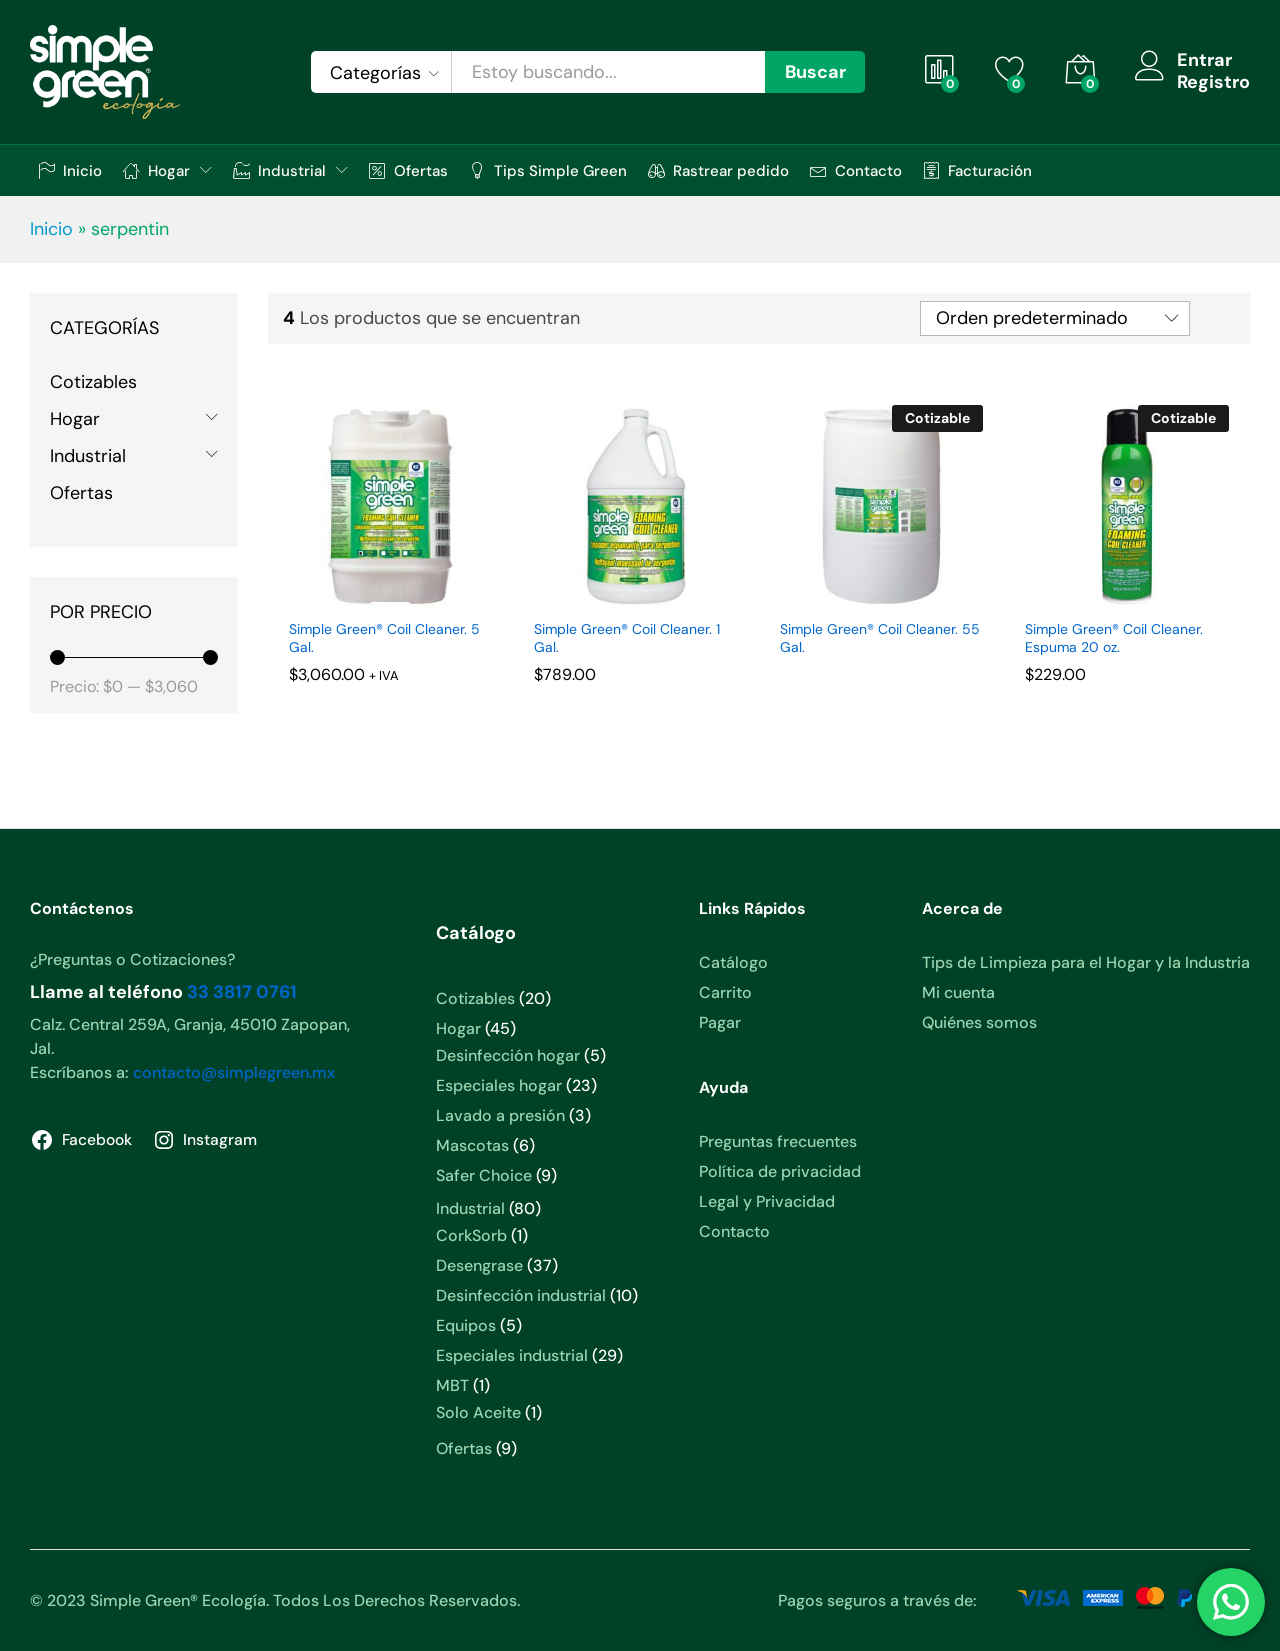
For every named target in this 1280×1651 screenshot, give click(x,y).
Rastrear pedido (718, 170)
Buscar (815, 72)
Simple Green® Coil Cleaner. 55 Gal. (880, 638)
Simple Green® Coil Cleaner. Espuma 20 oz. (1114, 638)
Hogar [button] (156, 170)
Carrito (725, 992)
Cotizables (93, 382)
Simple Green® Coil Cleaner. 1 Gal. (627, 638)
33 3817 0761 (242, 992)
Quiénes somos (979, 1022)
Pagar (720, 1022)
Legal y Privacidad (767, 1201)
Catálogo (733, 962)
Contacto (856, 170)
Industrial (88, 456)
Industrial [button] (279, 170)
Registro (1213, 83)
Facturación (977, 170)
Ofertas (408, 170)
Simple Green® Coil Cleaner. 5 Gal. (384, 638)
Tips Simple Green (548, 170)
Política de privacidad (780, 1171)
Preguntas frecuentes (778, 1141)
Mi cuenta (958, 992)
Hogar (75, 419)
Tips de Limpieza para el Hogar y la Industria (1086, 962)
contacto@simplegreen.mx (234, 1072)
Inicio (70, 170)
